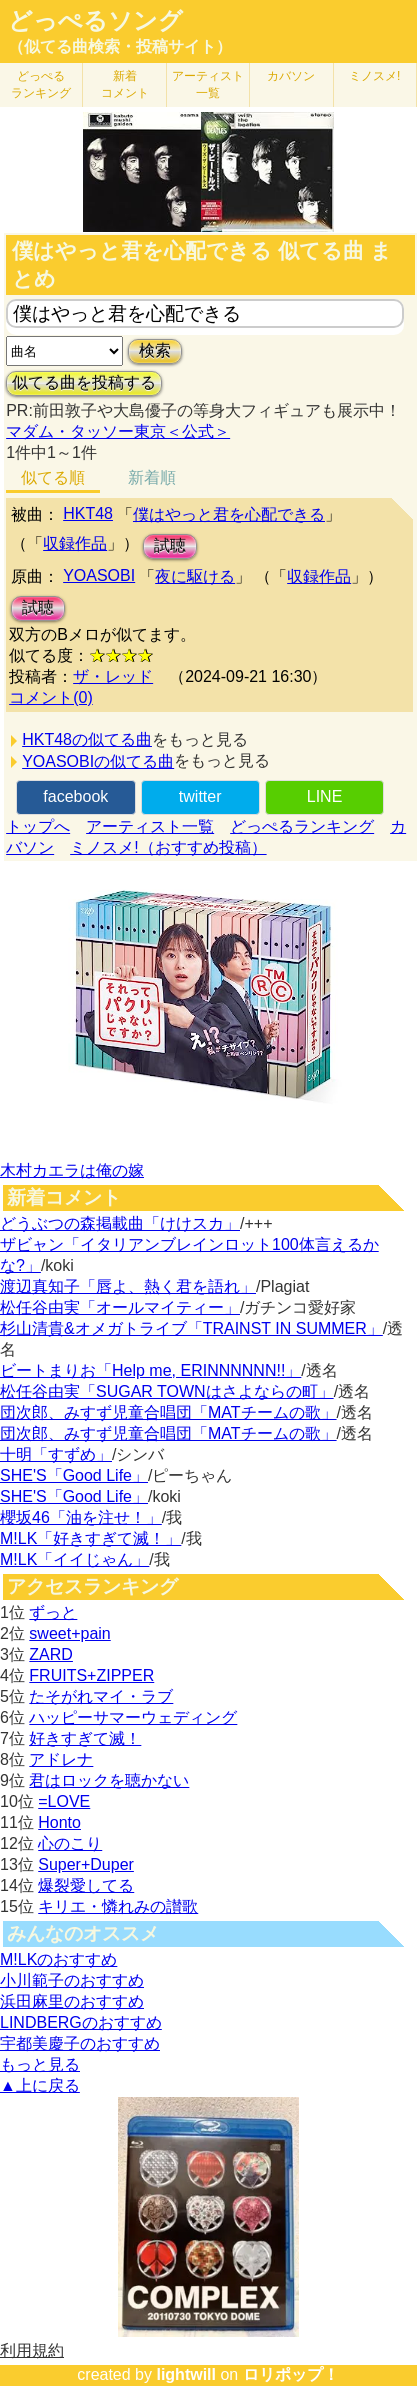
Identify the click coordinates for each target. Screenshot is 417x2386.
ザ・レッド (113, 676)
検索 (155, 350)
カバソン (291, 76)
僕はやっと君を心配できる (229, 514)
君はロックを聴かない (109, 1780)
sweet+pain (69, 1633)
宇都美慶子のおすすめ (80, 2043)
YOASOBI (99, 575)
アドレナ (61, 1759)
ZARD (51, 1654)
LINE (325, 796)
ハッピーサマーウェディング (133, 1717)
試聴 (170, 545)
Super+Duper (86, 1864)
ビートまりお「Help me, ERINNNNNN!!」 (150, 1370)
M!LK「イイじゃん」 (74, 1559)
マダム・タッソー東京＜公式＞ (118, 431)
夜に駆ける (195, 576)
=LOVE (64, 1801)
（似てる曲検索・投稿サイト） (120, 46)
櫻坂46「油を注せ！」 (81, 1517)
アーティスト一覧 (150, 826)
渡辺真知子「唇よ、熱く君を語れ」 (128, 1286)
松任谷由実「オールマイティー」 (120, 1307)
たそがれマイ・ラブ (101, 1696)
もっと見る (40, 2064)
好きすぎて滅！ (85, 1738)
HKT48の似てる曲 (87, 739)
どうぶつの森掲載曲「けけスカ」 (120, 1223)
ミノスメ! (374, 76)
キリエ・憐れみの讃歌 (118, 1906)
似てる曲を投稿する (84, 382)
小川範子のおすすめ (72, 1980)
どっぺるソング (95, 21)
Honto (59, 1822)
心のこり (70, 1843)
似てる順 (53, 477)
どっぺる (41, 84)
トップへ (38, 826)
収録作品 (75, 543)
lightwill (186, 2374)
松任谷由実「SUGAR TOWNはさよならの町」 (167, 1391)
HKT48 (88, 513)
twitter (200, 796)
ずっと (53, 1612)
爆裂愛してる (86, 1885)
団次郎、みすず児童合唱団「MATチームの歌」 (168, 1412)
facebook (75, 796)
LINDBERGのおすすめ (81, 2022)
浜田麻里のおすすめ (72, 2001)
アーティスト (208, 84)
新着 (125, 84)
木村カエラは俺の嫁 (72, 1170)
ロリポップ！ (291, 2374)
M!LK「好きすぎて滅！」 (90, 1538)
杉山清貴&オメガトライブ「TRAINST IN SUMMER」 (191, 1328)
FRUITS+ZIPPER (91, 1675)
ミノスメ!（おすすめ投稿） (168, 847)
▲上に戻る (40, 2085)
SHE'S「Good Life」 (74, 1475)
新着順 (152, 477)
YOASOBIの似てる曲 (98, 761)
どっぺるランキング (302, 826)
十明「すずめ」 (56, 1454)
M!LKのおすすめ (58, 1959)
